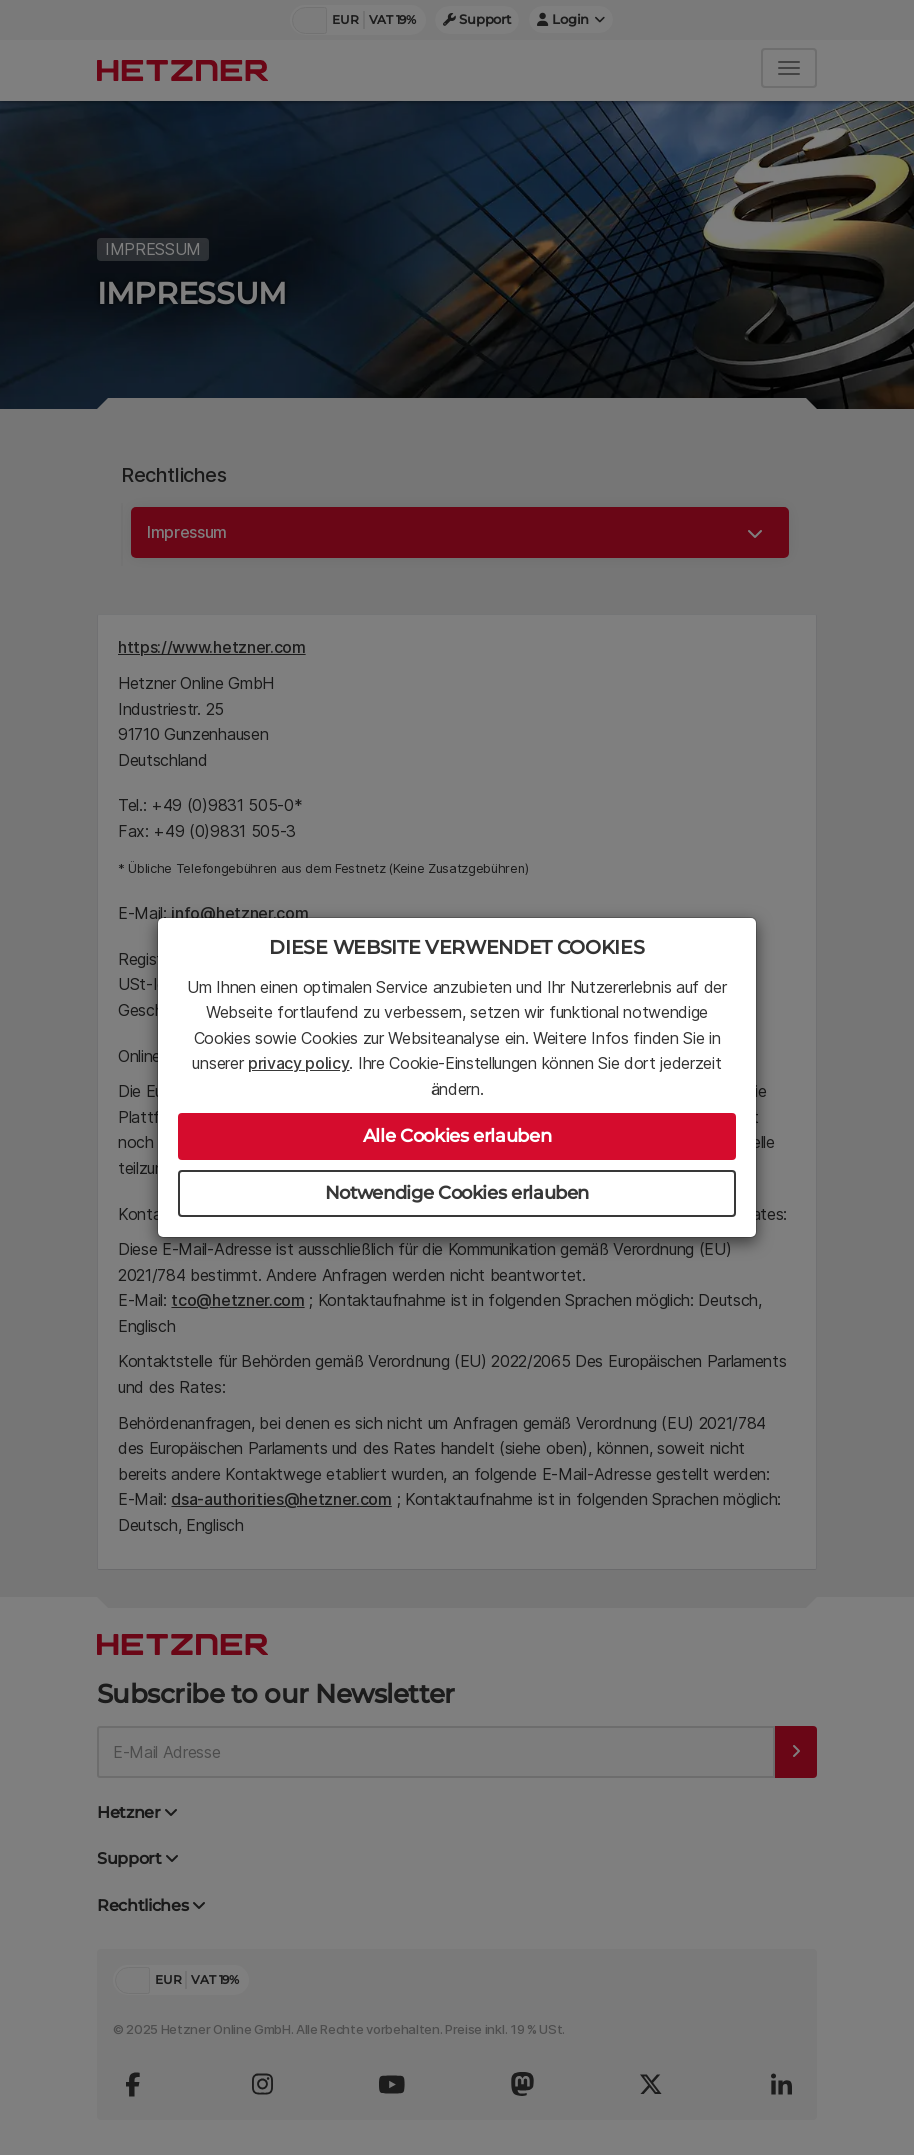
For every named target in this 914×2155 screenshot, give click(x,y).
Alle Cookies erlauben (457, 1136)
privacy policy (299, 1063)
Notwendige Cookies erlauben (457, 1193)
